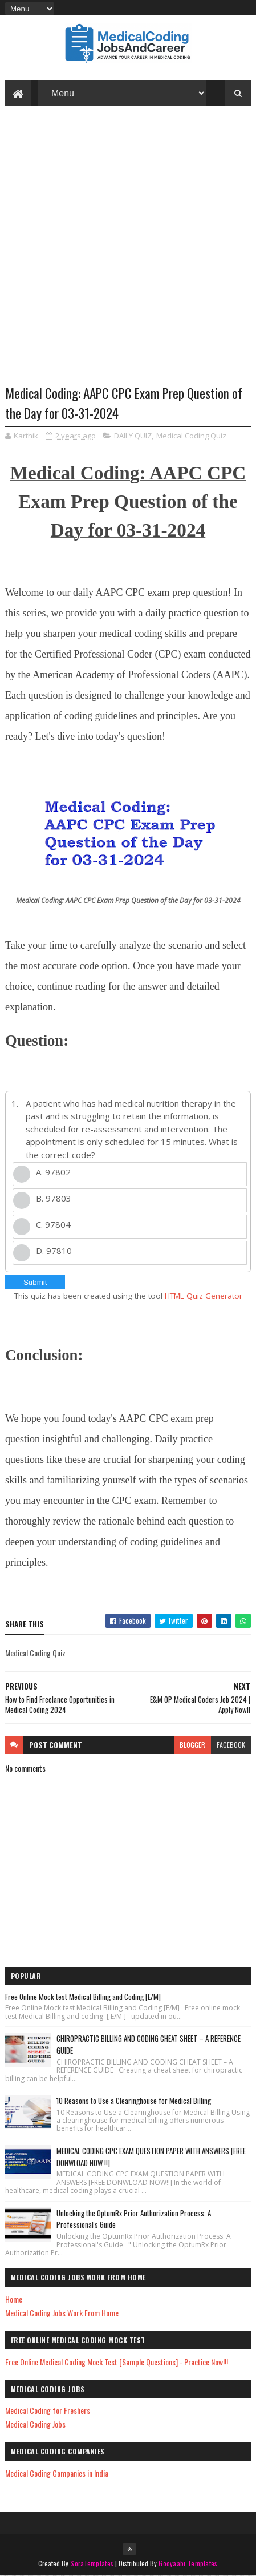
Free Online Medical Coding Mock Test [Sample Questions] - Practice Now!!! (116, 2362)
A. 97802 (53, 1172)
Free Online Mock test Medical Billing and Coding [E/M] (83, 1996)
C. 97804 (53, 1224)
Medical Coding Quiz (191, 435)
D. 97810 (54, 1250)
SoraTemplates (91, 2563)
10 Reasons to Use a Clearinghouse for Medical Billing (133, 2100)
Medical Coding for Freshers (47, 2410)
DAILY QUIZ (133, 435)
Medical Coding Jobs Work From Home (62, 2313)
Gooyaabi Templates (188, 2563)
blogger (192, 1744)
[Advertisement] (128, 254)
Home (13, 2299)
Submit (35, 1282)
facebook (231, 1744)
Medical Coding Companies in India (56, 2473)
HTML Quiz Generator (203, 1296)
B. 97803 (53, 1198)
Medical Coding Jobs (35, 2424)
